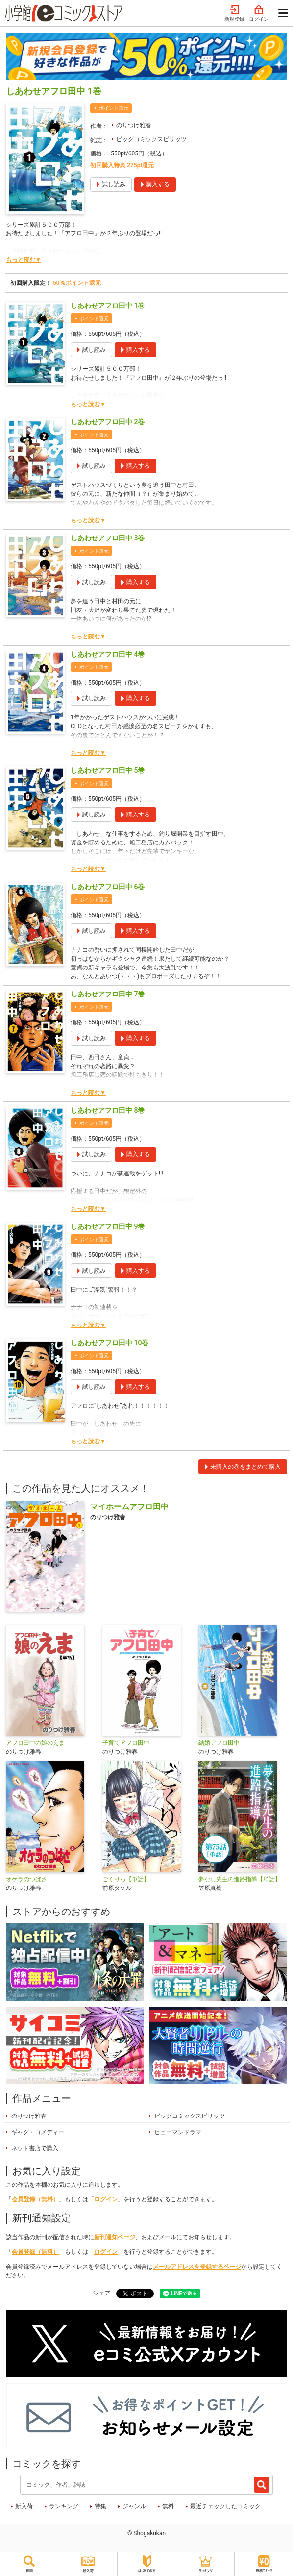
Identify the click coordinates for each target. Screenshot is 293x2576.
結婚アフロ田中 (219, 1742)
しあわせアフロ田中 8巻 (108, 1110)
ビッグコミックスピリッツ (151, 139)
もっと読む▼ (23, 259)
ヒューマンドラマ (177, 2132)
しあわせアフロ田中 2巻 (108, 422)
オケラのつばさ (26, 1879)
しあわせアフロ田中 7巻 (108, 994)
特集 (100, 2506)
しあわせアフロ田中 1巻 (108, 305)
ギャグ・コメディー (37, 2132)
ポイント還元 (113, 108)
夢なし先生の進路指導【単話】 (239, 1879)
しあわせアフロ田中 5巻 (108, 770)
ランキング (63, 2506)
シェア (101, 2293)
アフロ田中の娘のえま (35, 1742)
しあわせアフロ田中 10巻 (109, 1343)
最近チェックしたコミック (225, 2506)
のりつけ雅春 (133, 125)
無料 (168, 2506)
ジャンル (134, 2506)
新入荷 (24, 2506)
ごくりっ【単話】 (125, 1879)
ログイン (259, 13)
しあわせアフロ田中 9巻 (108, 1226)
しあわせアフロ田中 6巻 (108, 887)
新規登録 (234, 13)
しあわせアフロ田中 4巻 (108, 654)
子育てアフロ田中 (125, 1742)
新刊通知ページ (114, 2237)
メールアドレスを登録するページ (197, 2266)
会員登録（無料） (35, 2199)
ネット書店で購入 (34, 2148)
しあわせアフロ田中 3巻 (108, 538)
